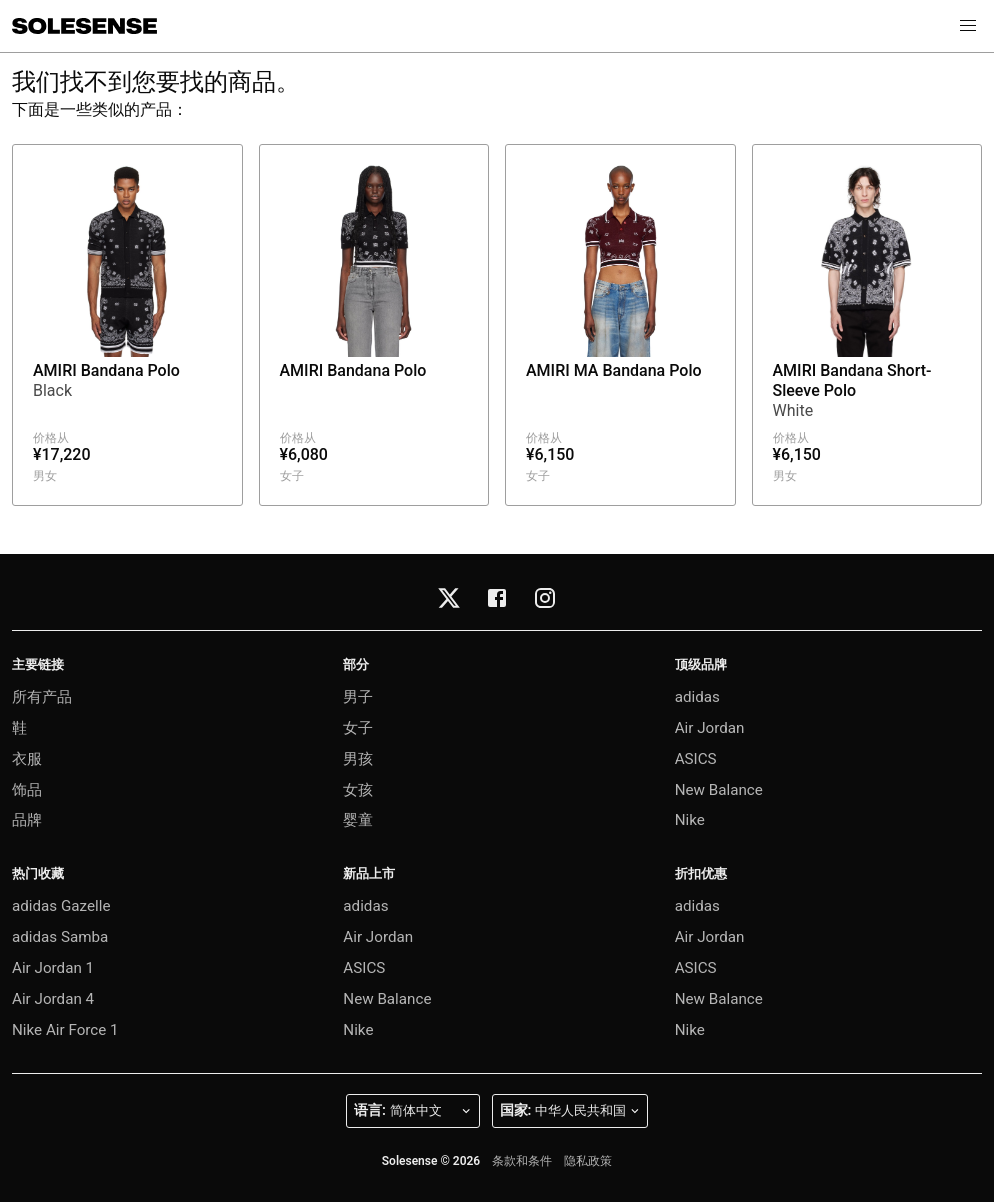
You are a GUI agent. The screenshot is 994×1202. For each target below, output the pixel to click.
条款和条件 (522, 1161)
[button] (968, 26)
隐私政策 (588, 1161)
